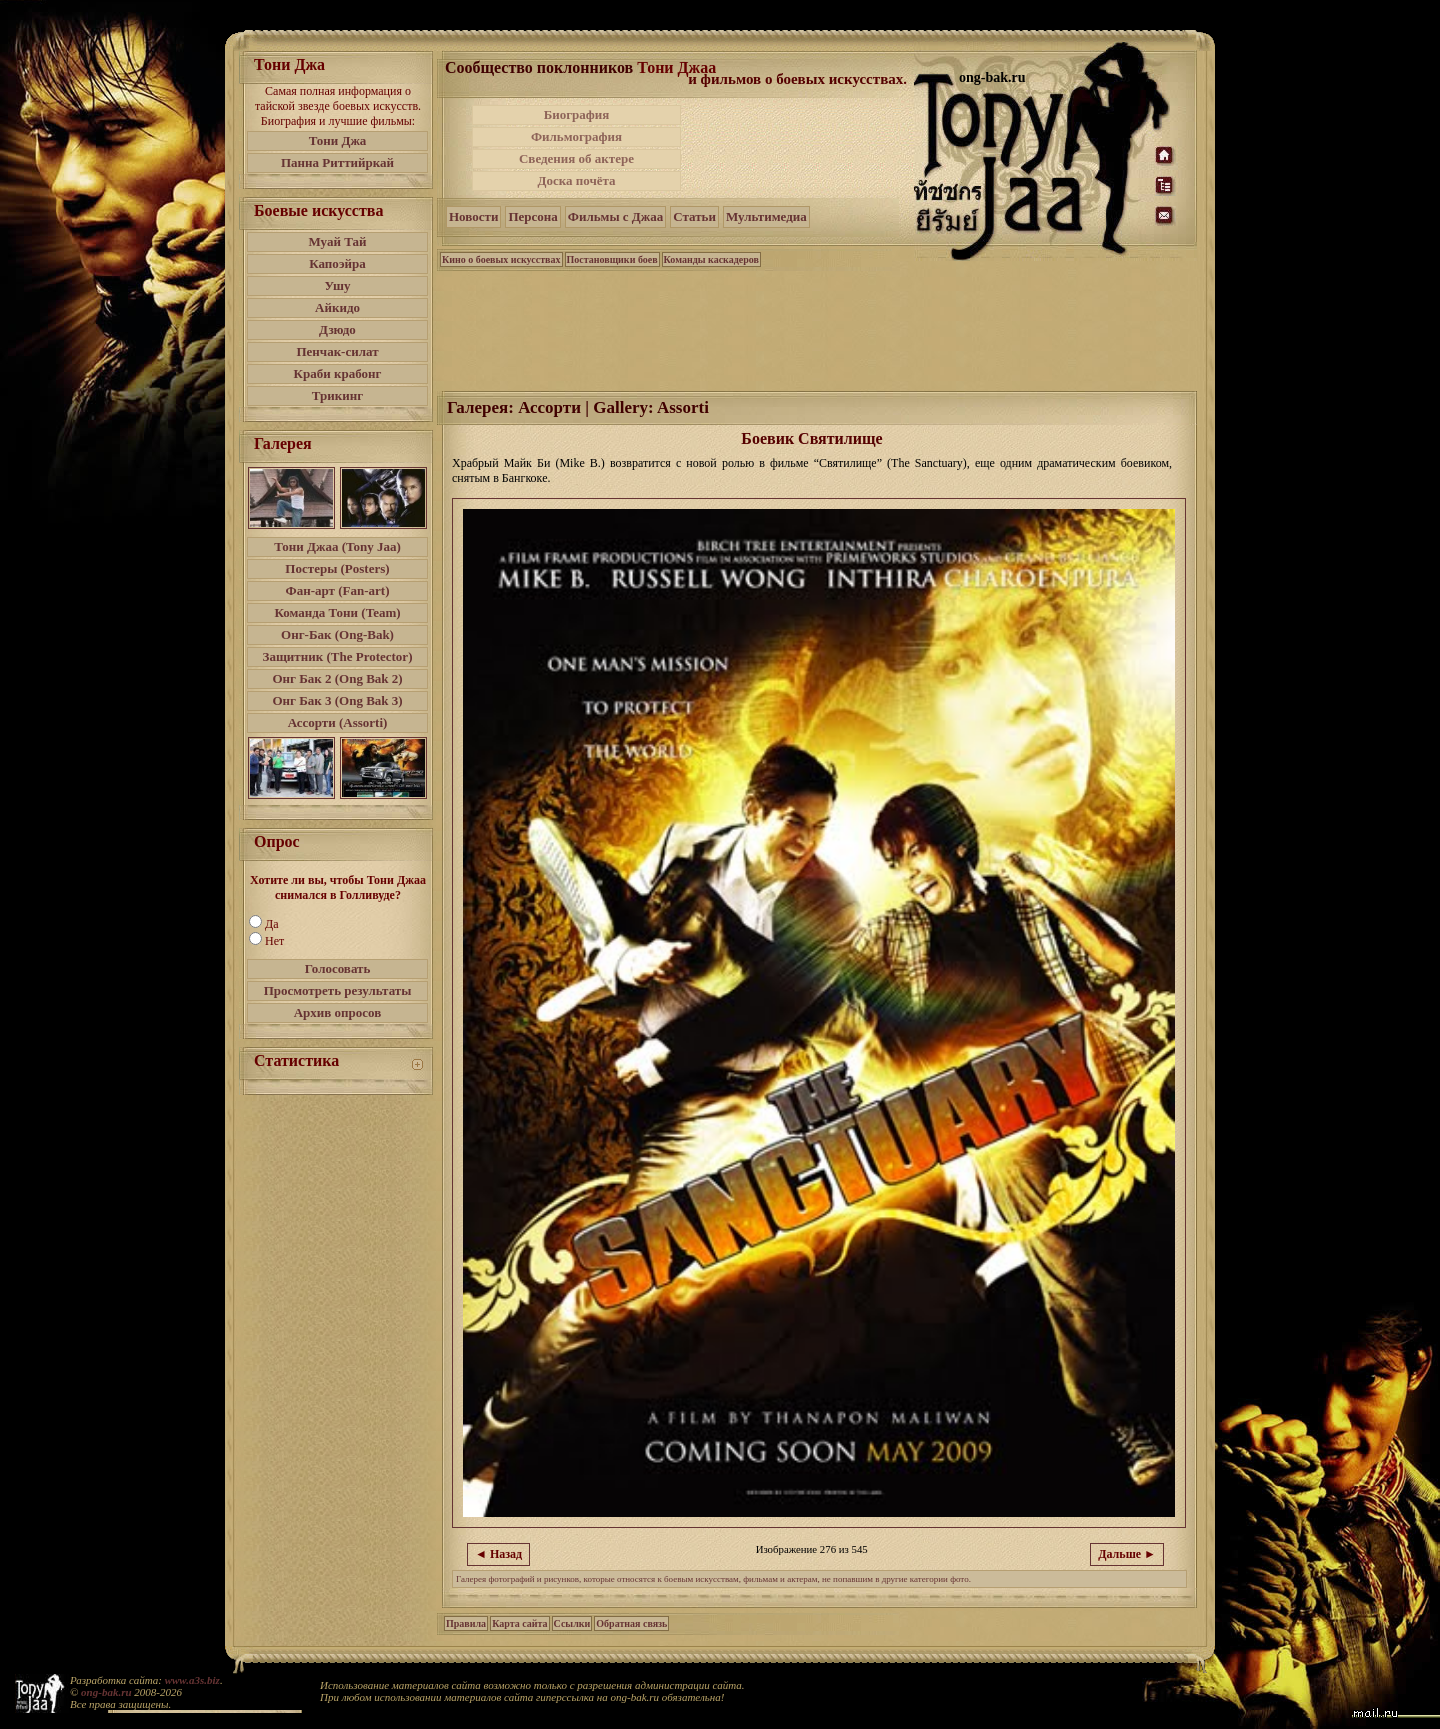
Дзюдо (337, 329)
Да (272, 924)
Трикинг (337, 395)
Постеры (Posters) (337, 568)
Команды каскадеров (711, 259)
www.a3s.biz (192, 1680)
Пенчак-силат (337, 351)
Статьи (694, 216)
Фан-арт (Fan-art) (338, 590)
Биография (577, 114)
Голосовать (338, 968)
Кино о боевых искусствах (501, 259)
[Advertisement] (799, 148)
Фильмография (576, 136)
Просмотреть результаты (338, 990)
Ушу (338, 285)
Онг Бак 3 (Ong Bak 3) (337, 700)
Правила (466, 1623)
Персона (532, 216)
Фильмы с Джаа (615, 216)
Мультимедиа (766, 216)
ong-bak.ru (106, 1692)
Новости (473, 216)
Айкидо (337, 307)
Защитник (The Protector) (338, 656)
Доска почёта (576, 180)
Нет (274, 941)
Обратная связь (631, 1623)
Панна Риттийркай (337, 162)
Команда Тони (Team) (337, 612)
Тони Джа (338, 140)
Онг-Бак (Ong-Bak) (337, 634)
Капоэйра (337, 263)
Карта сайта (519, 1623)
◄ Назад (498, 1554)
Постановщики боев (612, 259)
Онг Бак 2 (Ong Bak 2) (337, 678)
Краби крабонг (338, 373)
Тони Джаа (676, 67)
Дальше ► (1127, 1554)
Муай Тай (337, 241)
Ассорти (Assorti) (338, 722)
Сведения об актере (576, 158)
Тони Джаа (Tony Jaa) (337, 546)
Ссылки (572, 1623)
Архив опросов (338, 1012)
